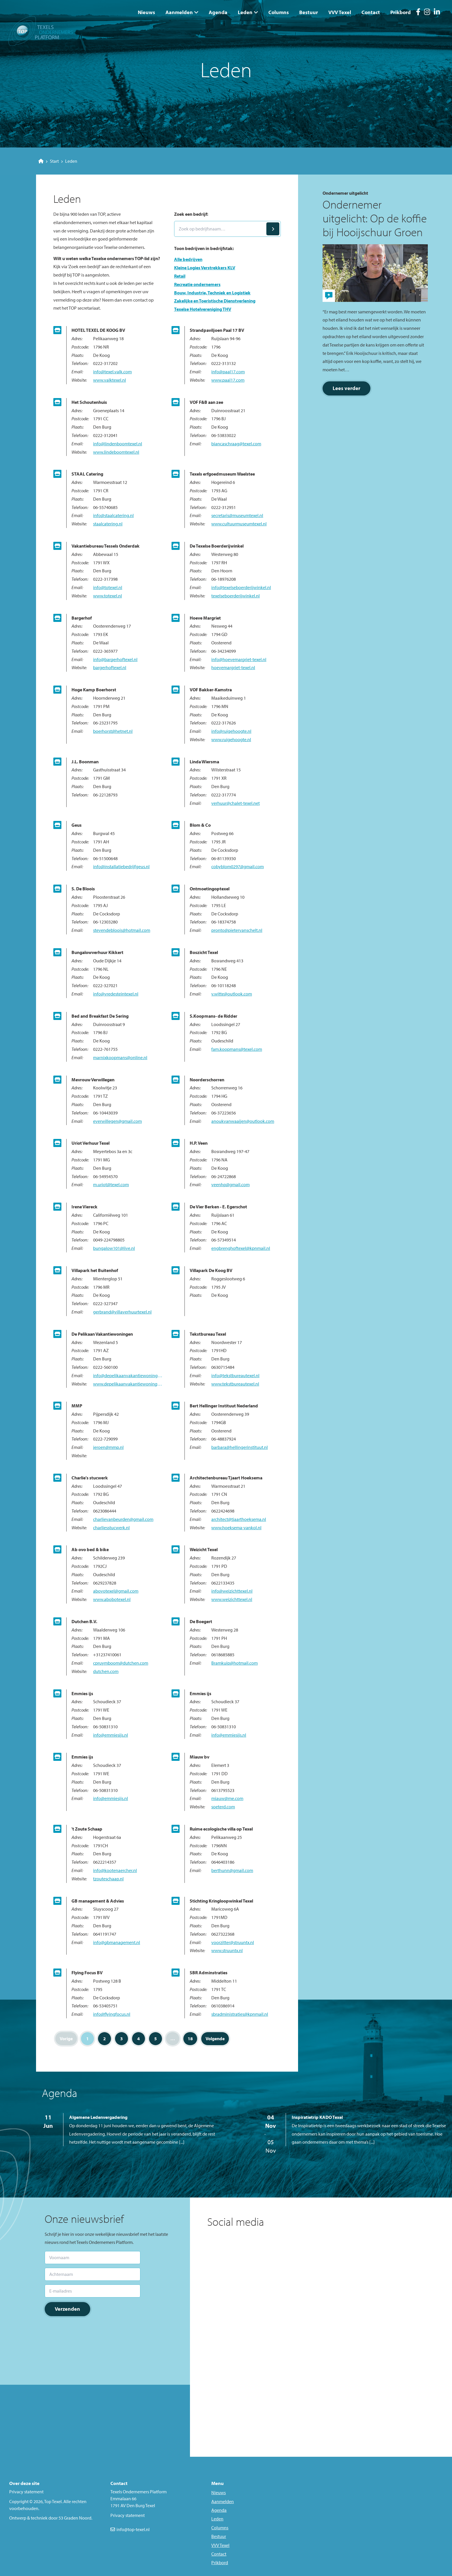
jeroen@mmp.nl (108, 1447)
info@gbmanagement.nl (116, 1942)
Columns (278, 12)
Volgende (215, 2038)
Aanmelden (179, 12)
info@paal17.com (228, 371)
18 (190, 2038)
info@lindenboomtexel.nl (117, 443)
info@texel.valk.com (112, 371)
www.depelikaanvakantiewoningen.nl (128, 1384)
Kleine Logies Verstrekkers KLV (204, 267)
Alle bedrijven (188, 259)
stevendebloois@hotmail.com (121, 930)
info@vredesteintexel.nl (115, 994)
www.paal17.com (227, 380)
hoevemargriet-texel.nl (233, 667)
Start (48, 161)
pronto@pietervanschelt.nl (236, 930)
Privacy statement (26, 2491)
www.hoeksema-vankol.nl (236, 1527)
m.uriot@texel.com (111, 1184)
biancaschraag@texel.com (236, 443)
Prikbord (400, 12)
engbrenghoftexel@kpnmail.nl (240, 1248)
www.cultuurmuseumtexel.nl (239, 524)
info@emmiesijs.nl (110, 1735)
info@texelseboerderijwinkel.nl (241, 587)
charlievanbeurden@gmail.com (123, 1519)
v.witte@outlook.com (231, 994)
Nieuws (146, 12)
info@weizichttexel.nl (232, 1591)
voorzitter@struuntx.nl (232, 1942)
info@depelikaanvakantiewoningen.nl (128, 1375)
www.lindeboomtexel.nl (116, 452)
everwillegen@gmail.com (117, 1121)
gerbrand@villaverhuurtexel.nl (122, 1312)
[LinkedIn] (437, 13)
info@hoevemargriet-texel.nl (238, 659)
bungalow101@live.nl (114, 1248)
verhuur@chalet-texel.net (235, 803)
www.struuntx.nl (227, 1950)
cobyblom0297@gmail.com (237, 866)
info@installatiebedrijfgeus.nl (121, 866)
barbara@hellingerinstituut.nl (239, 1447)
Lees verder (346, 388)
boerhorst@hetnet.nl (113, 731)
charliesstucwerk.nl (111, 1527)
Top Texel (53, 2501)
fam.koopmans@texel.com (236, 1049)
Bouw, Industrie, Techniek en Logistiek (212, 293)
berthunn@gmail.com (232, 1870)
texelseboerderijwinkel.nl (235, 596)
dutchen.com (105, 1671)
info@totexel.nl (107, 587)
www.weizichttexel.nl (231, 1599)
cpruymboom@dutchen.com (120, 1663)
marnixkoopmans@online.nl (120, 1057)
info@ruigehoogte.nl (231, 731)
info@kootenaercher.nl (115, 1870)
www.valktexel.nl (109, 380)
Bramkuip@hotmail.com (234, 1663)
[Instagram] (427, 13)
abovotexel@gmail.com (115, 1591)
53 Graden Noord (75, 2518)
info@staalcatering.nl (113, 515)
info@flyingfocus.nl (111, 2014)
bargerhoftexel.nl (109, 667)
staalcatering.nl (108, 524)
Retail (179, 276)
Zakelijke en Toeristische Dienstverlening (214, 301)
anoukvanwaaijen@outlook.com (242, 1121)
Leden (245, 12)
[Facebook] (418, 13)
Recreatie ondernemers (197, 284)
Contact (370, 12)
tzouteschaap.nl (108, 1879)
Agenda (218, 12)
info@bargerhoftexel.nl (115, 659)
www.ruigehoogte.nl (231, 739)
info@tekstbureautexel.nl (235, 1375)
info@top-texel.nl (133, 2529)
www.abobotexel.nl (112, 1599)
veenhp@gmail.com (230, 1184)
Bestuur (308, 12)
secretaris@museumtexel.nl (237, 515)
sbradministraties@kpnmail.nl (239, 2014)
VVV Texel (339, 12)
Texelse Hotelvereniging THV (202, 309)
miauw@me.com (227, 1798)
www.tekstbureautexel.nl (235, 1384)
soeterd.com (223, 1807)
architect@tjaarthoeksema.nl (238, 1519)
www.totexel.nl (107, 596)
